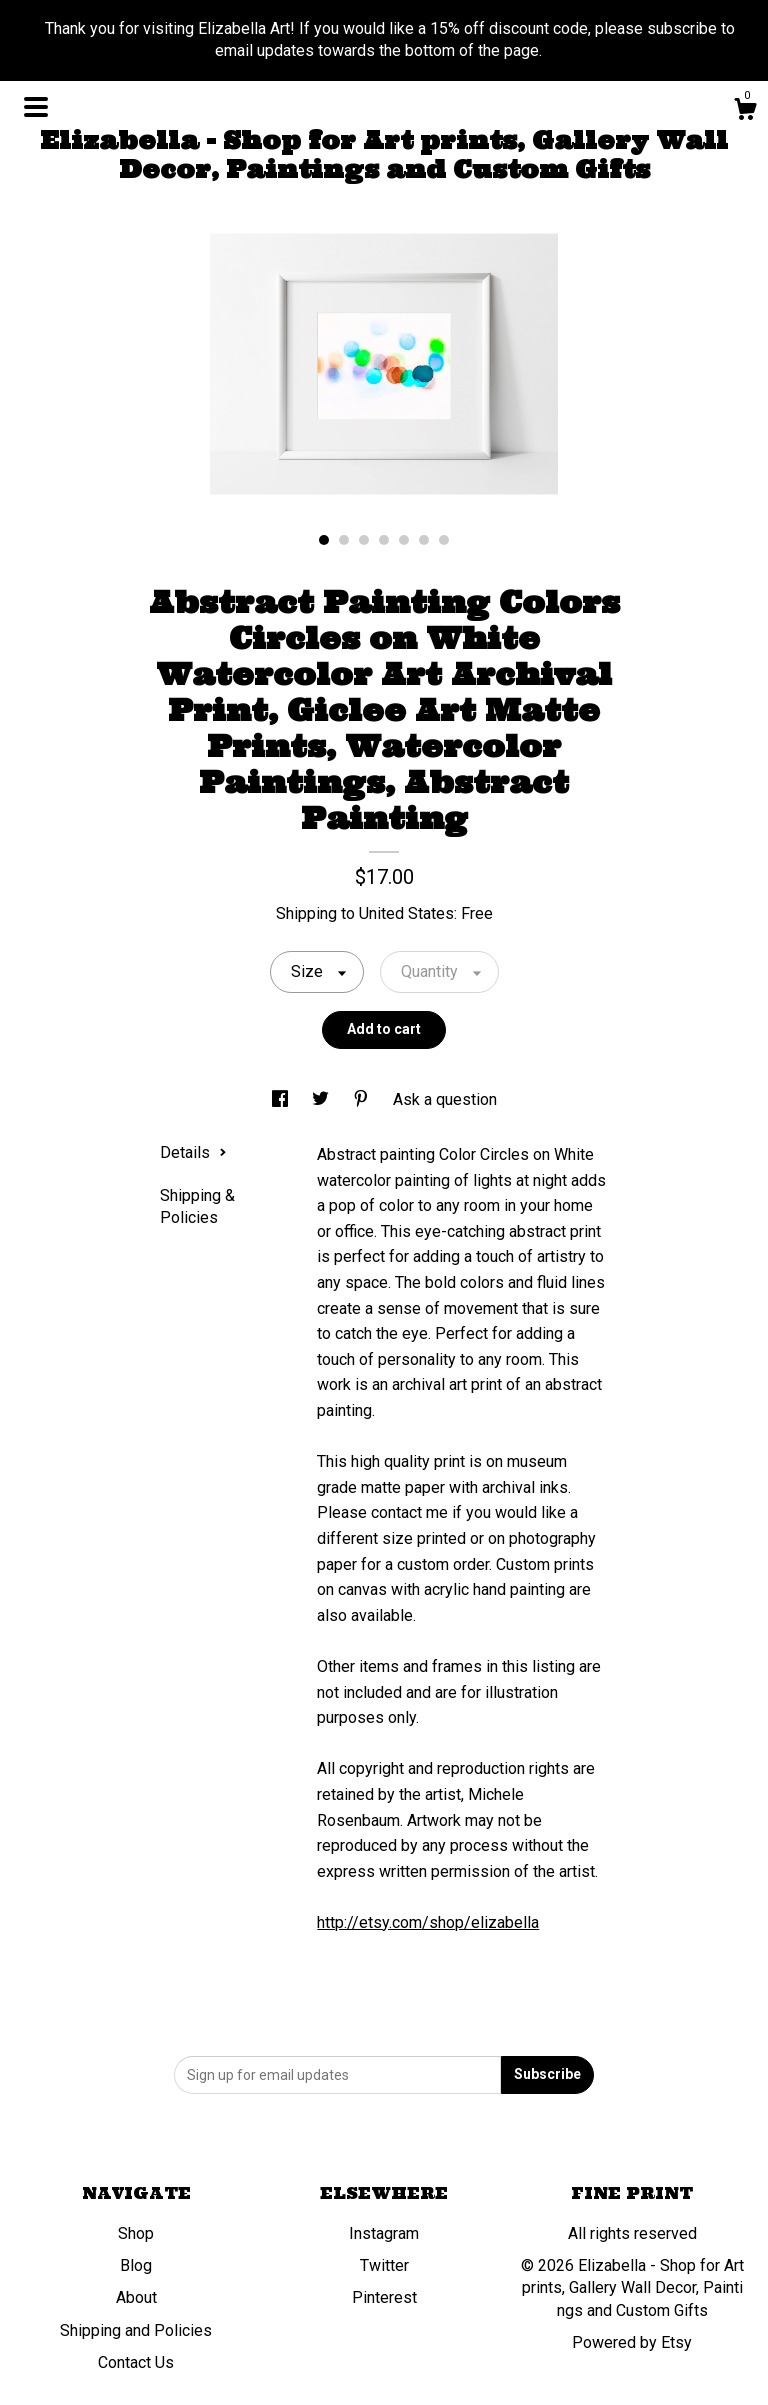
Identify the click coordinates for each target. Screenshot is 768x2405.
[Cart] (745, 112)
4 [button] (384, 540)
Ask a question (445, 1099)
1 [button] (324, 540)
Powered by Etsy (632, 2342)
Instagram (384, 2233)
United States (406, 913)
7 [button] (444, 540)
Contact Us (136, 2362)
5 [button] (404, 540)
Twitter (384, 2265)
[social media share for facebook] (282, 1099)
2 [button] (344, 540)
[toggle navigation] (36, 107)
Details (193, 1152)
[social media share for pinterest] (363, 1099)
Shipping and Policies (136, 2330)
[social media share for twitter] (322, 1099)
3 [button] (364, 540)
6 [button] (424, 540)
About (136, 2297)
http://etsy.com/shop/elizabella (428, 1922)
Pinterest (384, 2297)
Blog (136, 2265)
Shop (136, 2233)
